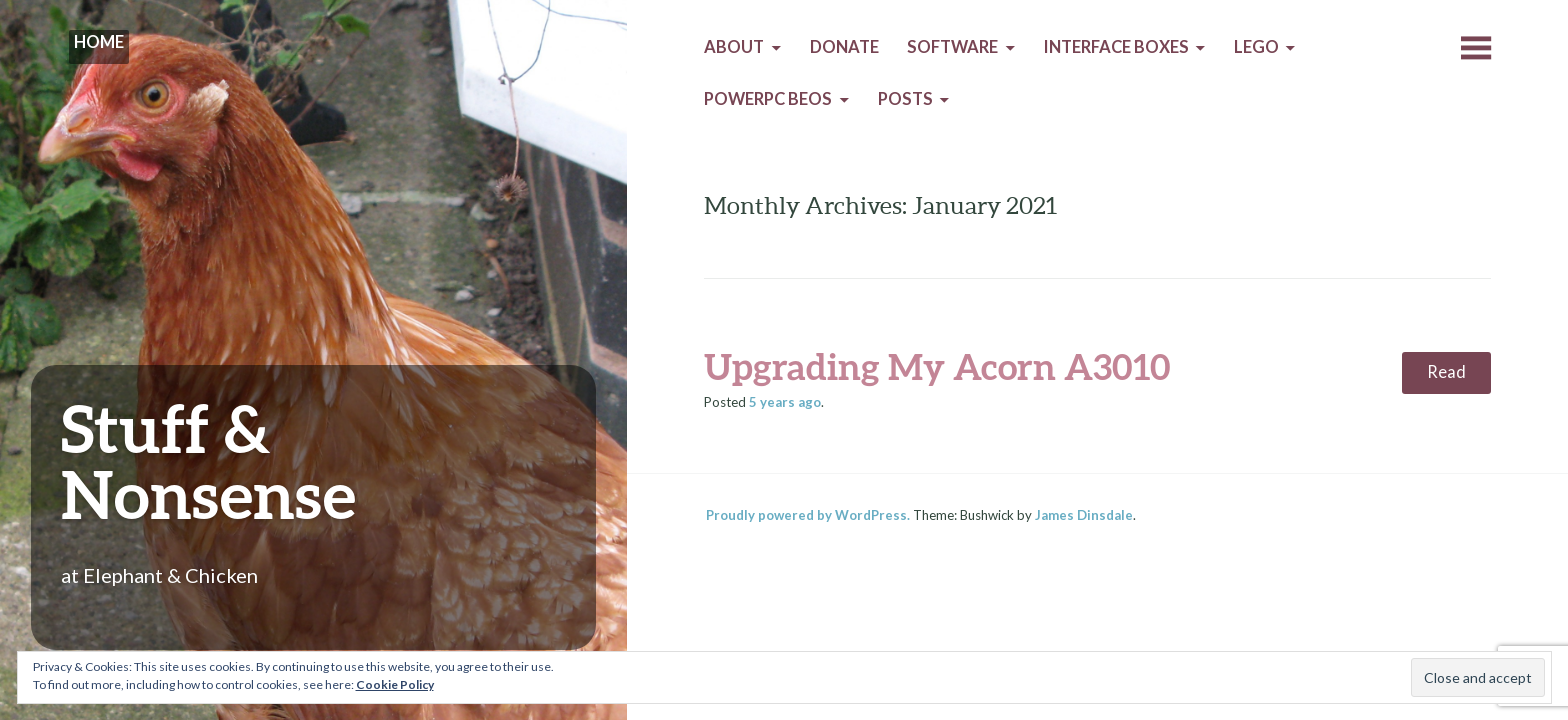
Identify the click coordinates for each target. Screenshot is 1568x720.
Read (1446, 372)
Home (99, 42)
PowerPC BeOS (768, 99)
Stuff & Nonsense (208, 460)
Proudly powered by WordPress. (808, 515)
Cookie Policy (395, 684)
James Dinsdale (1084, 515)
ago (785, 402)
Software (952, 47)
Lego (1256, 47)
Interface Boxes (1116, 47)
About (734, 47)
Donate (844, 47)
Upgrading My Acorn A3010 (937, 366)
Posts (905, 99)
